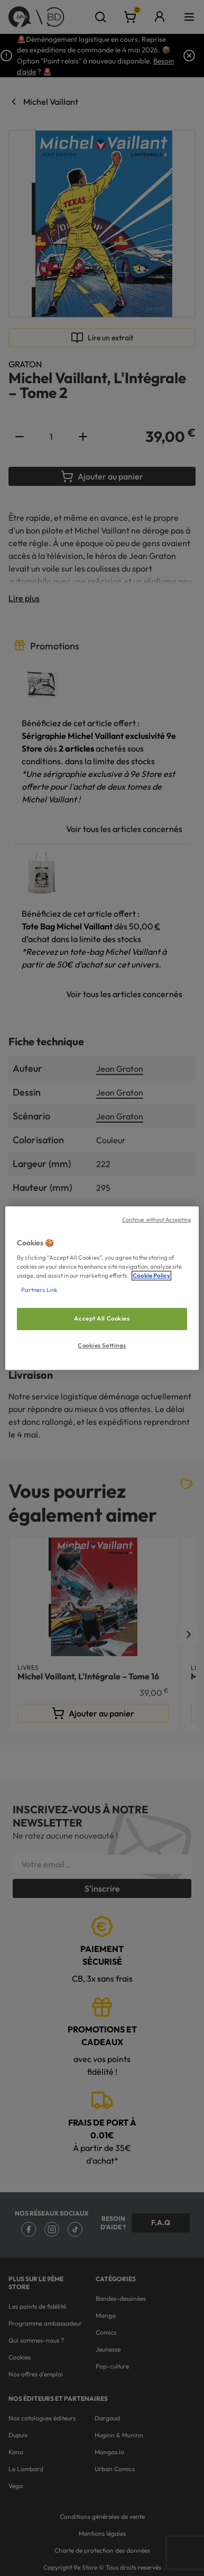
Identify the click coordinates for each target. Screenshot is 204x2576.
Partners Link (39, 1290)
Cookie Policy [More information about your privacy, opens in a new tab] (151, 1275)
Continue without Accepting (156, 1219)
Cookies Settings (102, 1345)
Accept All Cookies (101, 1319)
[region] (102, 1288)
